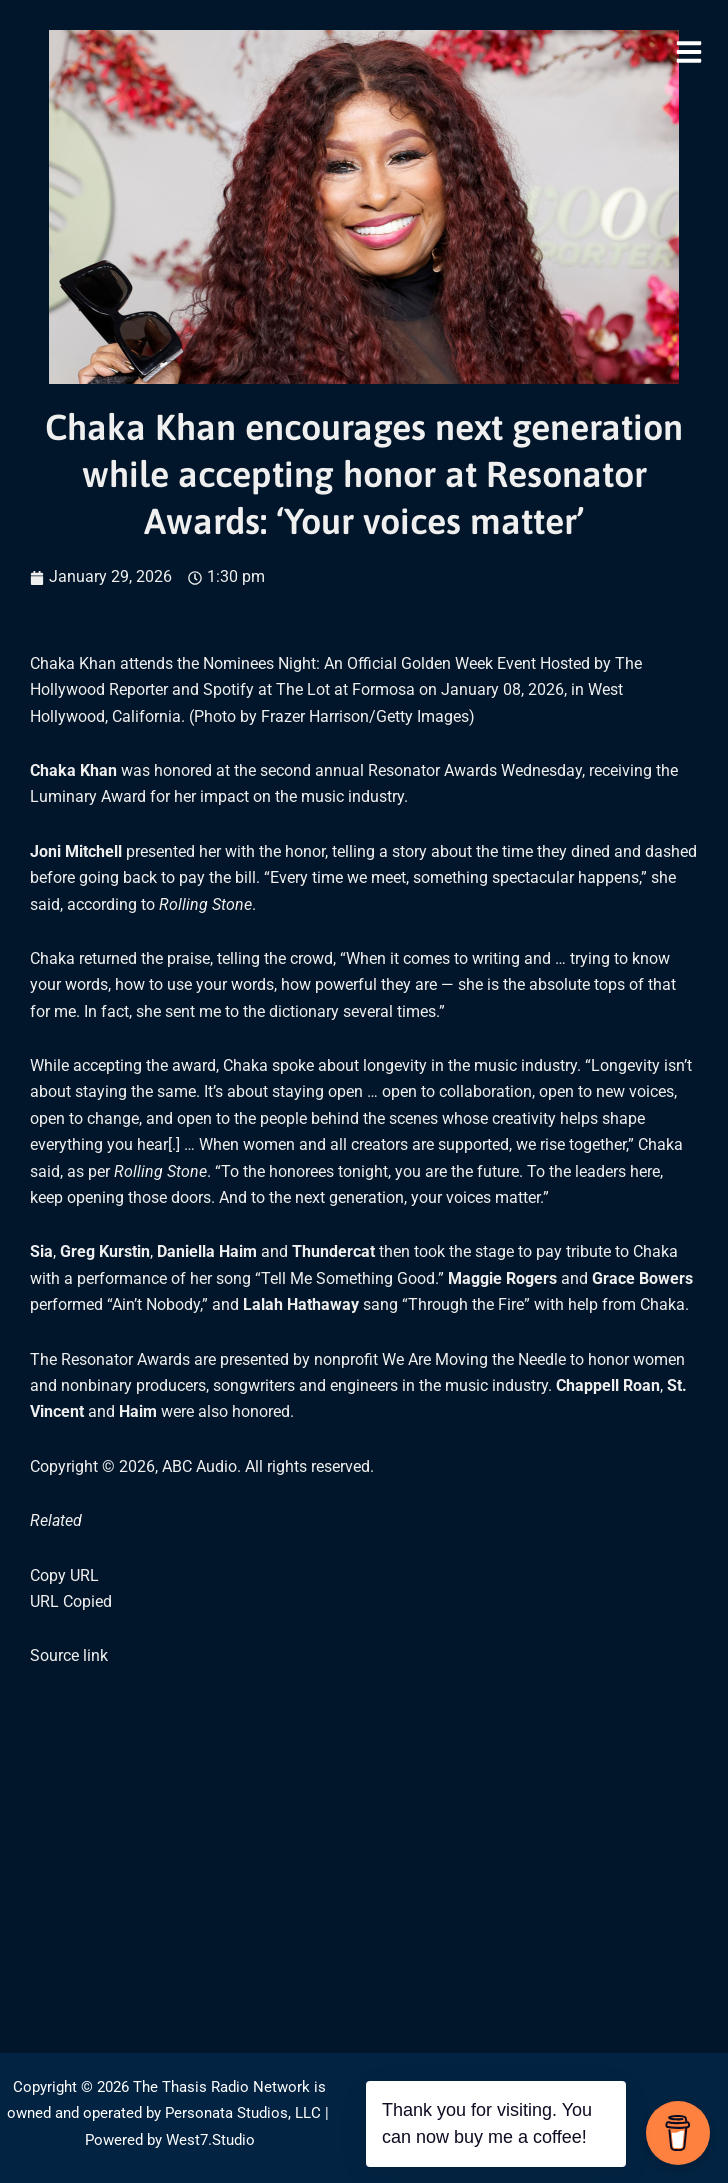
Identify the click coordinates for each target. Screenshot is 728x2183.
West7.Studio (210, 2140)
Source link (69, 1655)
